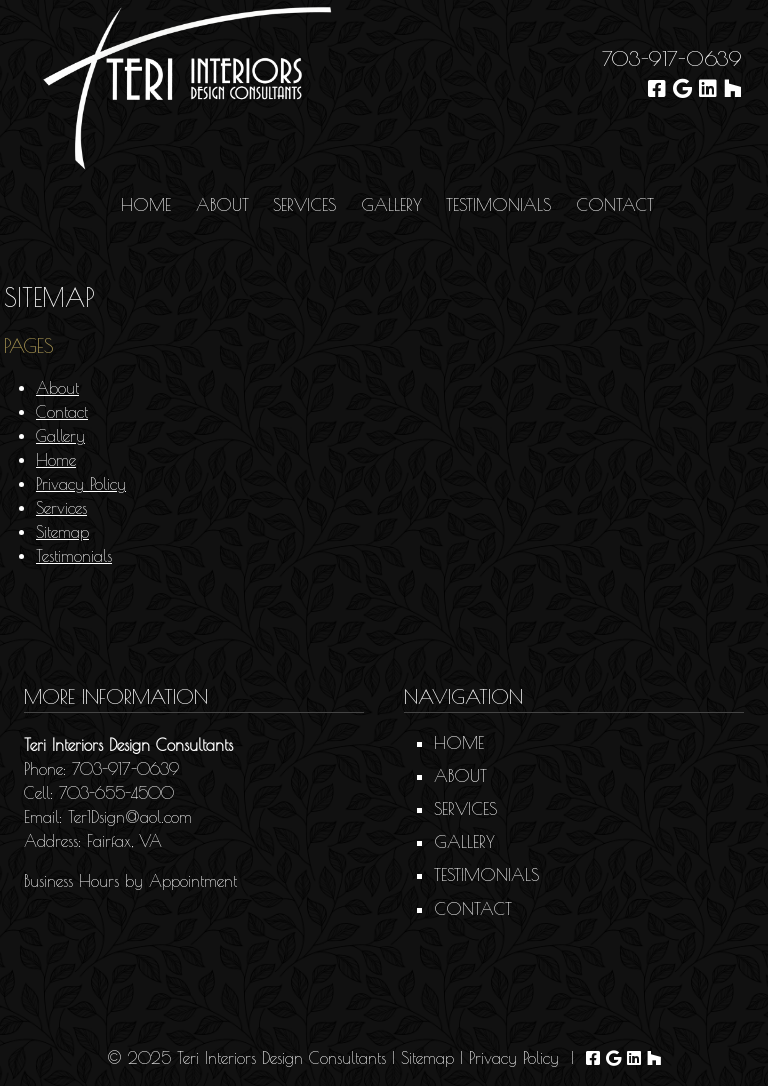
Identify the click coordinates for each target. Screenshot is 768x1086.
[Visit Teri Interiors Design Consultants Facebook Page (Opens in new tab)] (657, 88)
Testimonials (498, 205)
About (222, 205)
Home (146, 205)
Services (304, 205)
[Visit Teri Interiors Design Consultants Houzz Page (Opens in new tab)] (733, 88)
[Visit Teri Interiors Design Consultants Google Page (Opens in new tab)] (682, 88)
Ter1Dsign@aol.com (130, 817)
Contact (615, 205)
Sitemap (62, 532)
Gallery (391, 205)
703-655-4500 (116, 793)
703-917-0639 (672, 58)
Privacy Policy (81, 484)
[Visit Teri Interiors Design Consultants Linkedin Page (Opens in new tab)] (708, 88)
